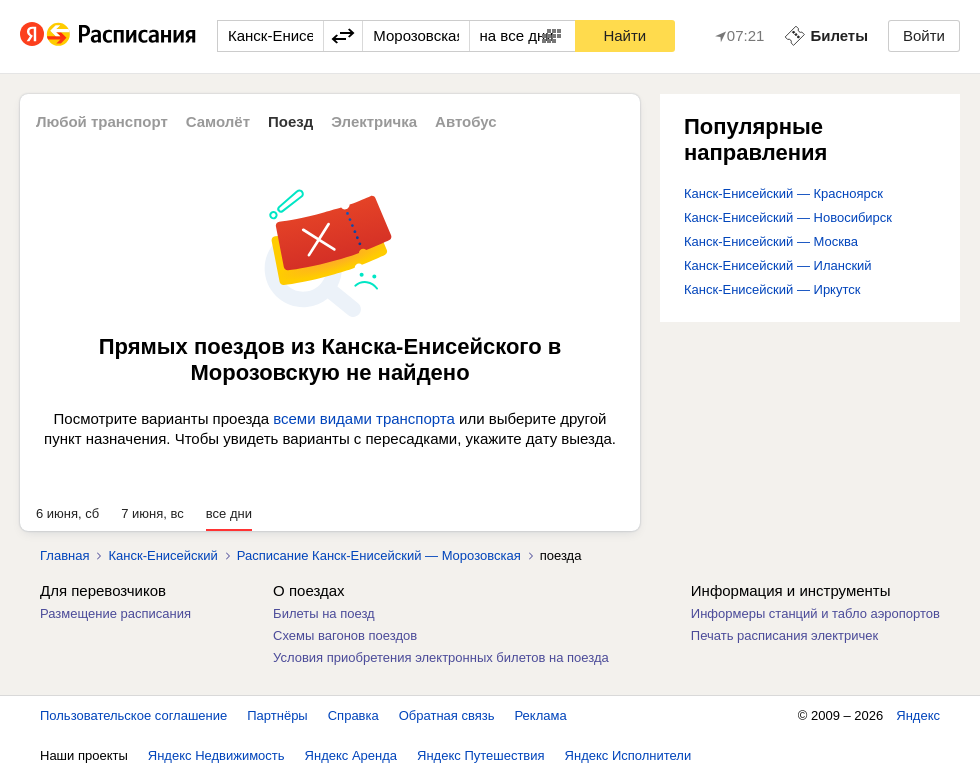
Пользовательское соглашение (133, 715)
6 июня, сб (67, 513)
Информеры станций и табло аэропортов (815, 613)
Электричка (374, 121)
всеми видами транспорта (364, 418)
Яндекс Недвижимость (216, 755)
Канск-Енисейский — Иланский (778, 265)
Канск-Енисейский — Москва (771, 241)
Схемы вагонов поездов (345, 635)
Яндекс (918, 715)
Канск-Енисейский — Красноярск (783, 193)
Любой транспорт (102, 121)
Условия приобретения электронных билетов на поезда (441, 657)
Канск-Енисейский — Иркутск (772, 289)
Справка (353, 715)
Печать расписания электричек (784, 635)
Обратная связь (447, 715)
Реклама (541, 715)
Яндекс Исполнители (628, 755)
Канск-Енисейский (162, 555)
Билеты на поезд (324, 613)
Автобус (466, 121)
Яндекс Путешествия (481, 755)
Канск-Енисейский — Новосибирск (788, 217)
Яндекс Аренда (351, 755)
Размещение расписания (115, 613)
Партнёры (277, 715)
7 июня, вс (152, 513)
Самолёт (218, 121)
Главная (64, 555)
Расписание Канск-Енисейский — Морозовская (379, 555)
